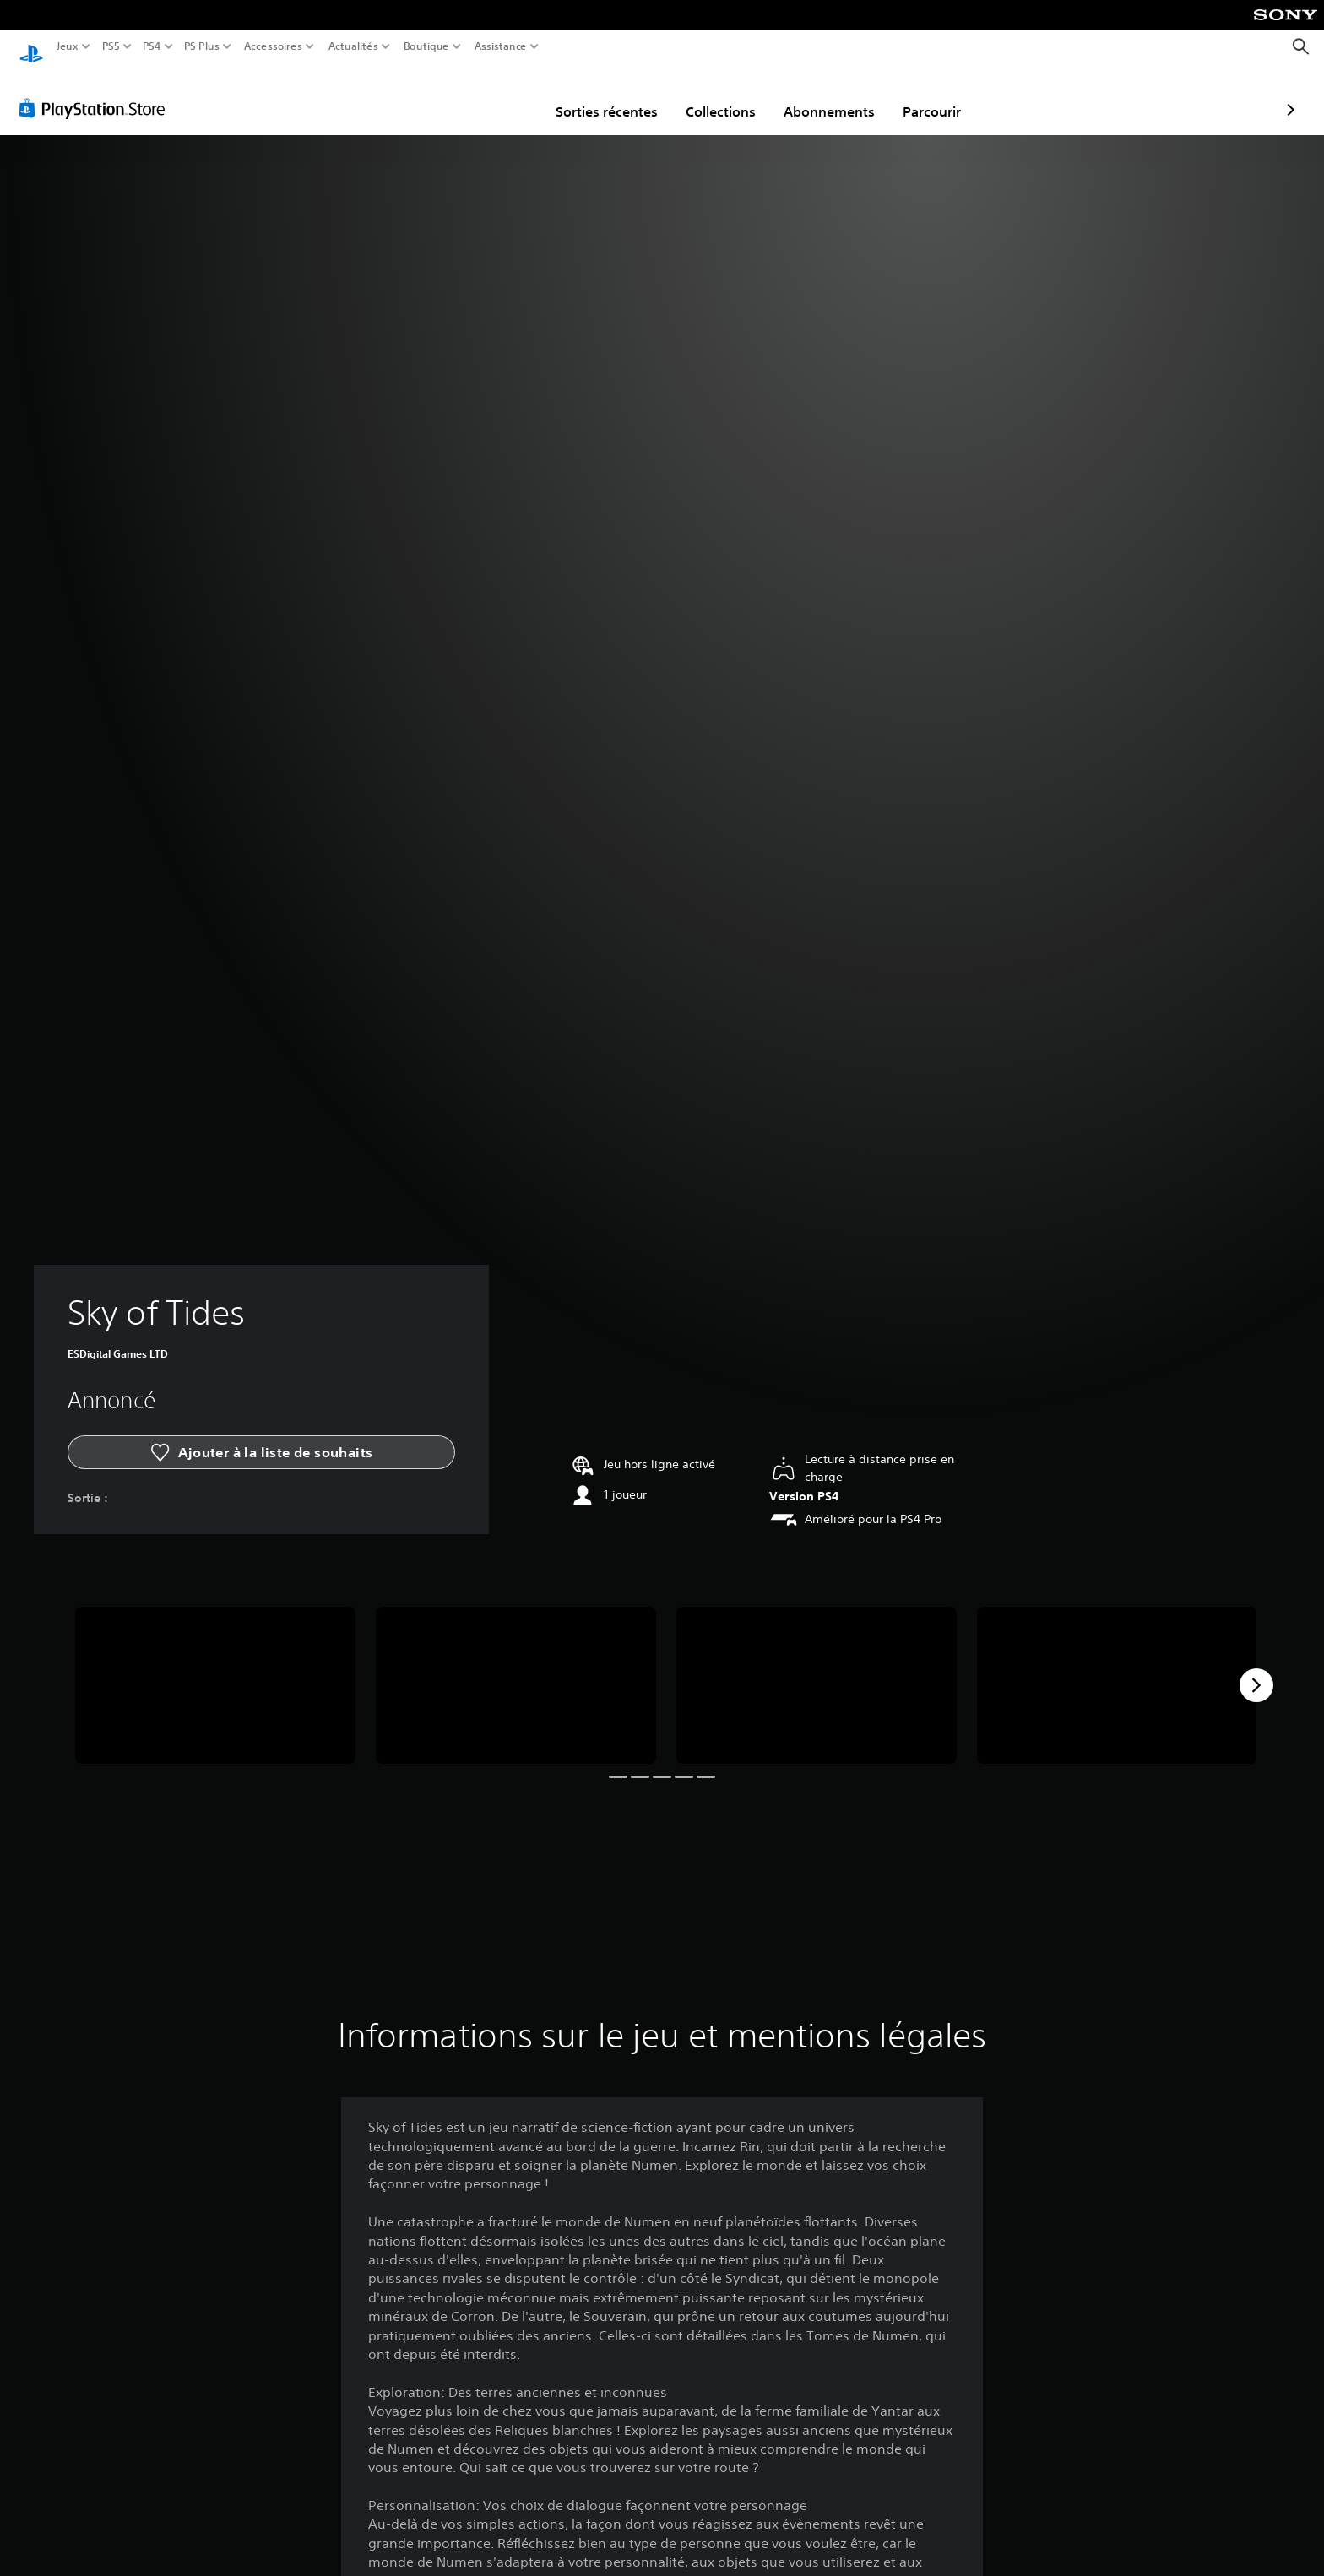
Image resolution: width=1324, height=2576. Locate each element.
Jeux (68, 46)
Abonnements (731, 95)
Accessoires (272, 46)
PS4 (151, 46)
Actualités (353, 46)
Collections (623, 95)
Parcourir (834, 95)
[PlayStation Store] (97, 92)
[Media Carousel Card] (215, 1670)
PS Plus (202, 46)
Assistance (501, 46)
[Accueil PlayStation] (31, 46)
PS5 (110, 46)
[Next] (1256, 1669)
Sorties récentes (509, 95)
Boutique (426, 46)
